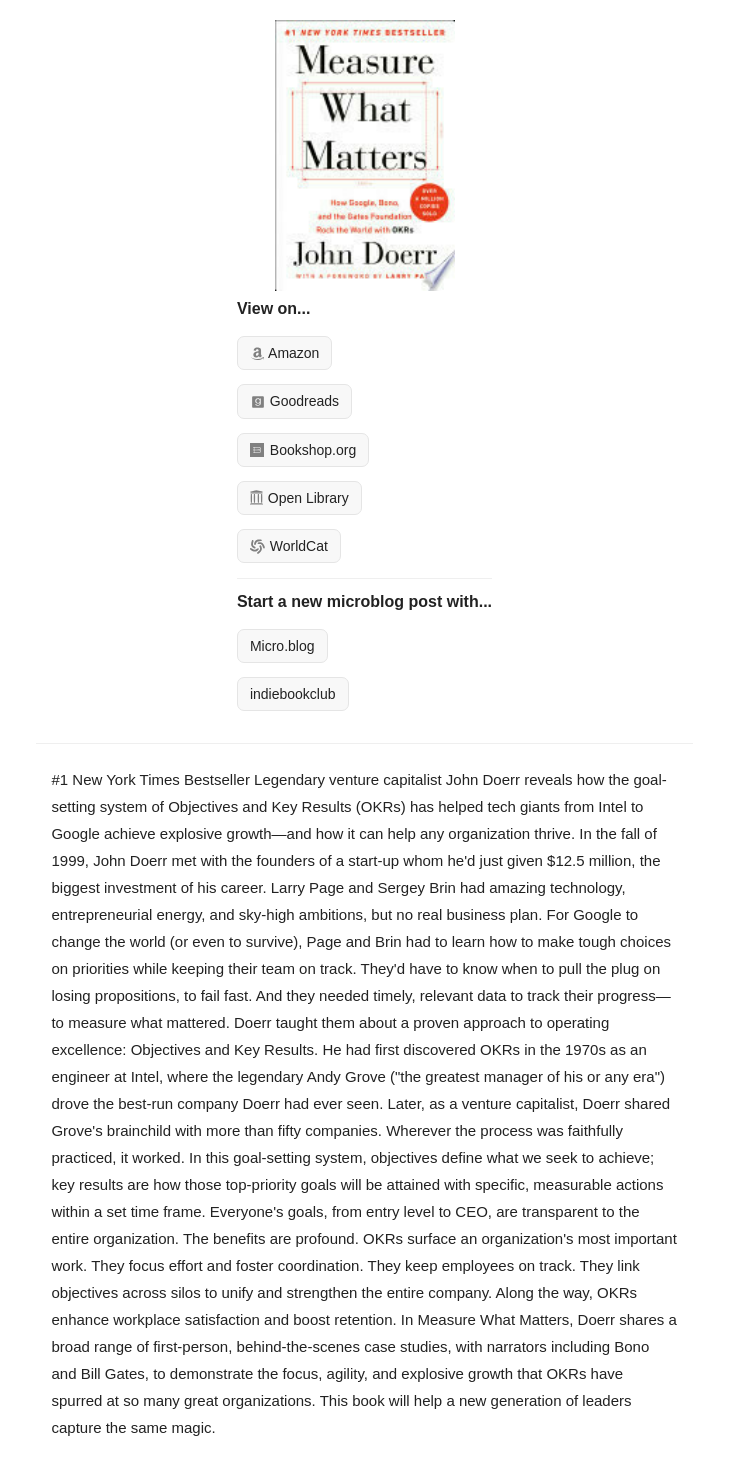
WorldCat (289, 546)
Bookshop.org (303, 450)
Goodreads (294, 401)
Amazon (284, 353)
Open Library (299, 498)
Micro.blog (282, 646)
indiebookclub (293, 694)
